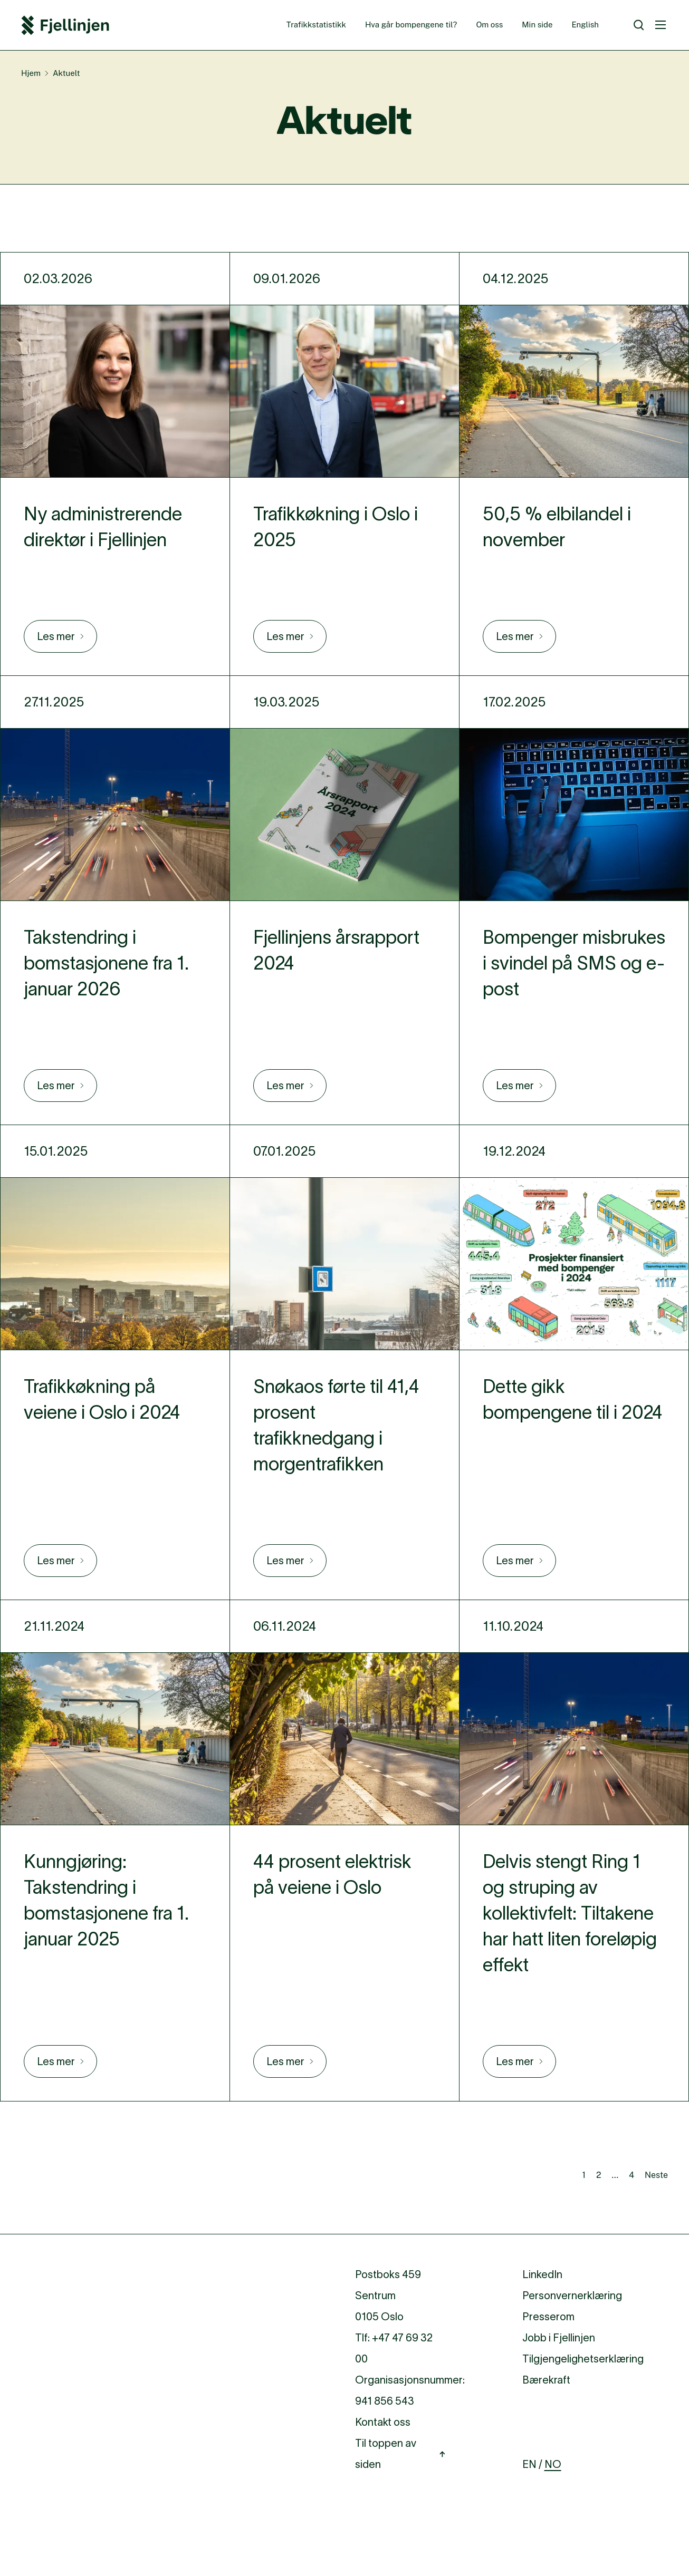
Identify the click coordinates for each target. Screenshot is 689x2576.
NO (552, 2464)
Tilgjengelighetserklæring (583, 2359)
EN (529, 2464)
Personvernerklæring (572, 2295)
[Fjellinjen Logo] (65, 25)
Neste (656, 2175)
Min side (537, 24)
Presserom (548, 2316)
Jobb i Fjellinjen (558, 2337)
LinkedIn (542, 2274)
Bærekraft (546, 2380)
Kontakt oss (382, 2422)
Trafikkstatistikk (316, 24)
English (585, 24)
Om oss (489, 24)
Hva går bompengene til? (411, 24)
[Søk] (639, 25)
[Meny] (660, 24)
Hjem (31, 73)
